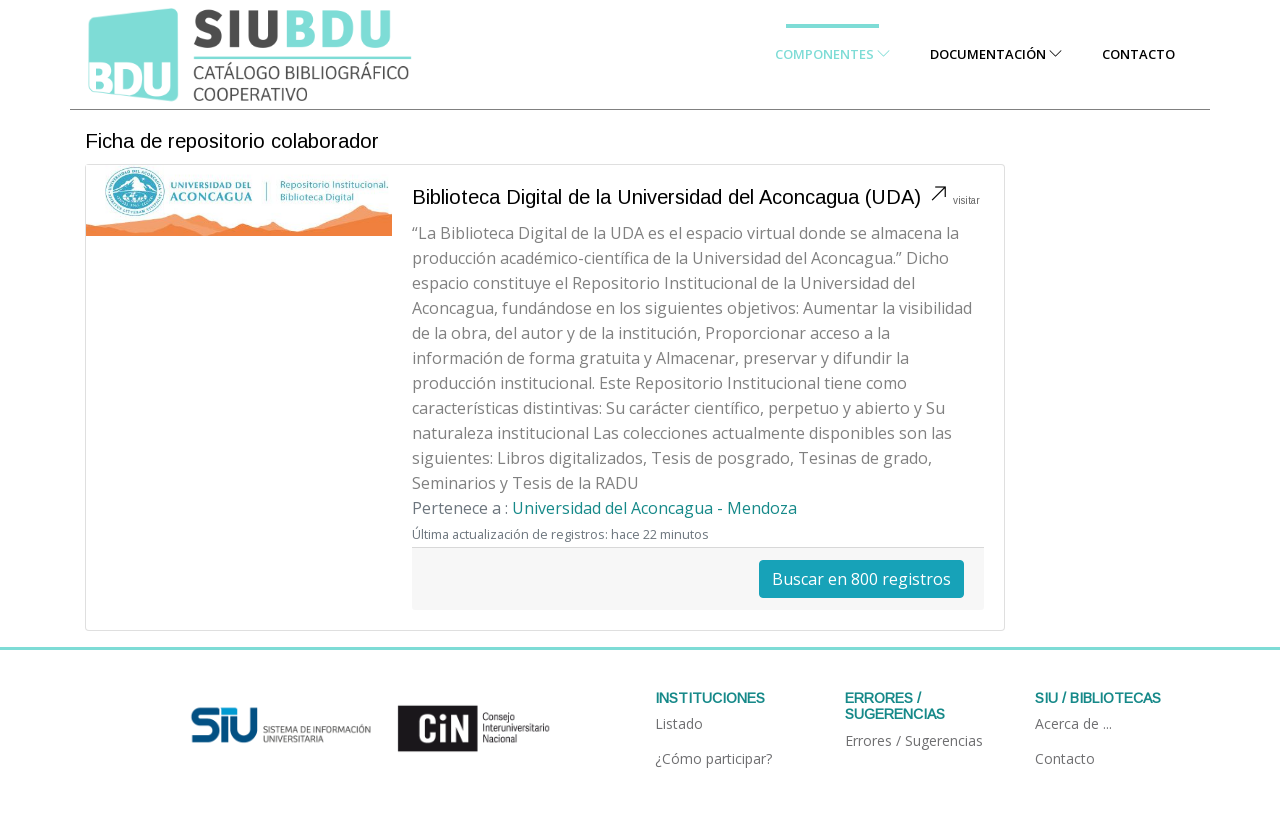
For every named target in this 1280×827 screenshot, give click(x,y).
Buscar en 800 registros (861, 579)
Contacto (1138, 54)
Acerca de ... (1073, 723)
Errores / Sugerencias (914, 740)
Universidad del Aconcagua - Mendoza (654, 508)
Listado (679, 723)
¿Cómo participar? (713, 758)
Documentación (996, 54)
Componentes (832, 54)
